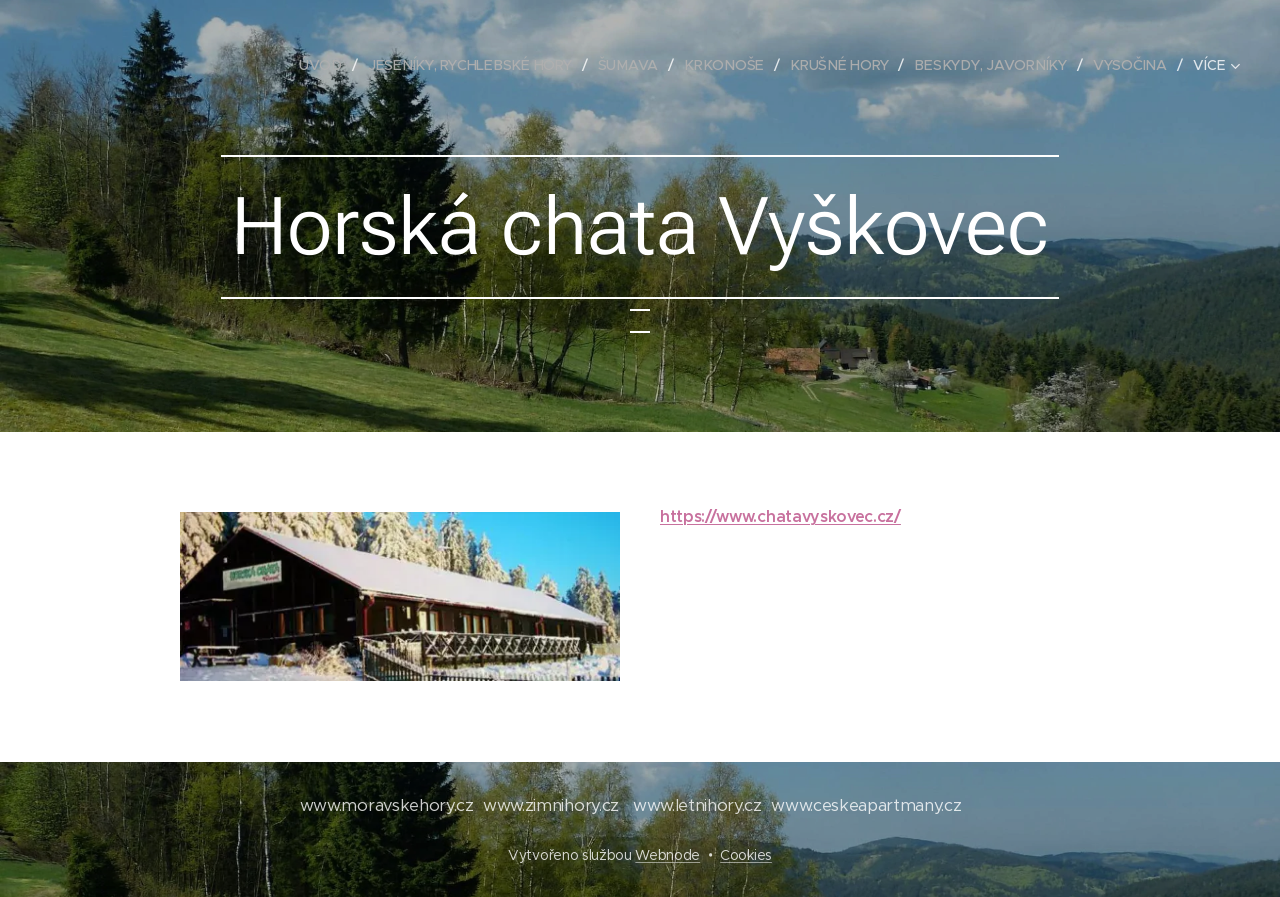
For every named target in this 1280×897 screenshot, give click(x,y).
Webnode (667, 855)
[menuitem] (332, 65)
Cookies (746, 855)
